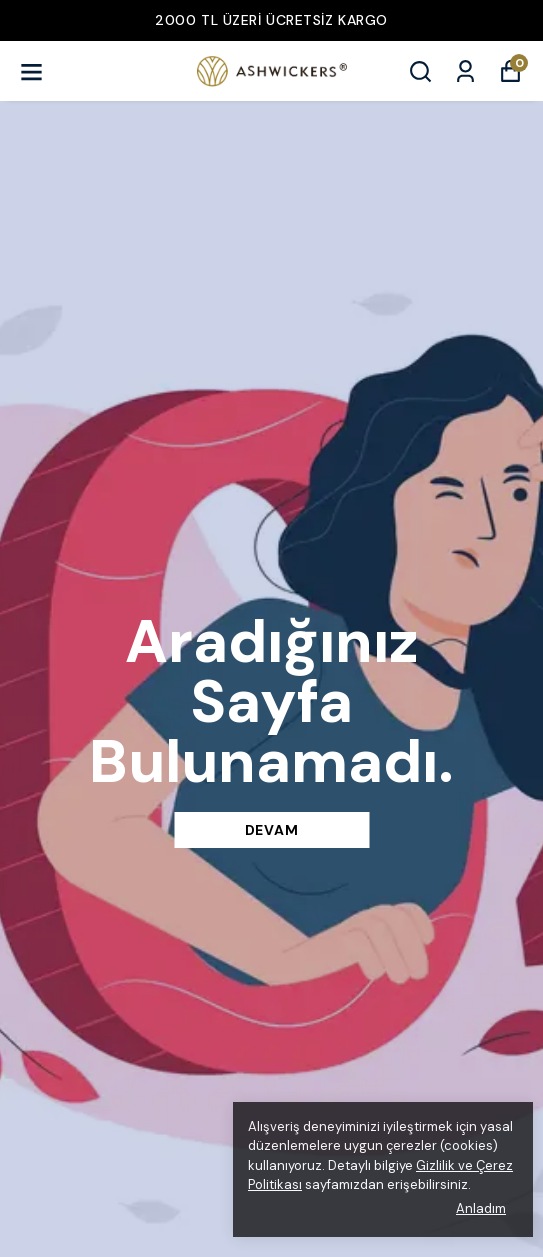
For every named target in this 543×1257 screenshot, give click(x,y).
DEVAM (272, 830)
